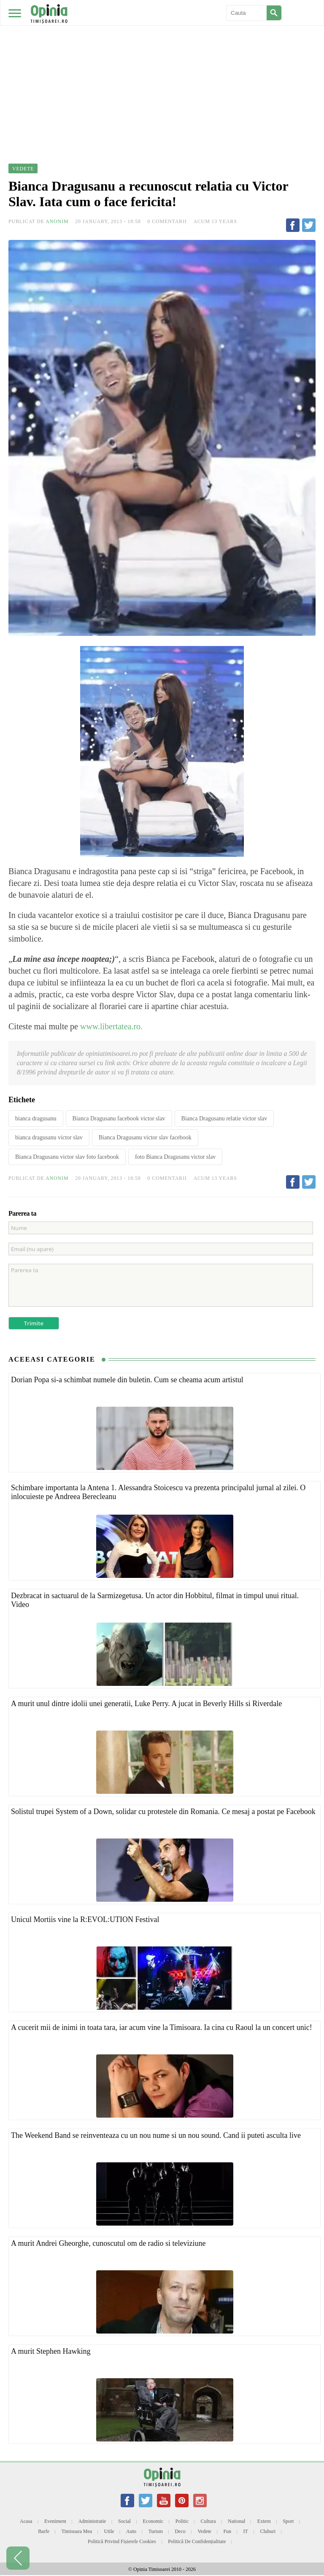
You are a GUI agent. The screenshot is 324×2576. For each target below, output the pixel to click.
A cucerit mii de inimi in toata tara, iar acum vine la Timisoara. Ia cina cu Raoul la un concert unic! (161, 2027)
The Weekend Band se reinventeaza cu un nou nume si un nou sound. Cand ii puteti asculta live (156, 2135)
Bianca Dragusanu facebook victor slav (119, 1118)
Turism (155, 2531)
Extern (264, 2521)
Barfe (43, 2531)
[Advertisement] (162, 63)
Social (124, 2521)
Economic (153, 2521)
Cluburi (267, 2531)
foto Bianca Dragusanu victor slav (175, 1157)
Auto (131, 2531)
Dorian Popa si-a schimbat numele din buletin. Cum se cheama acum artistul (127, 1379)
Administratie (92, 2521)
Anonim (57, 221)
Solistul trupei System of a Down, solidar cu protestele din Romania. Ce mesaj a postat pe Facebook (163, 1811)
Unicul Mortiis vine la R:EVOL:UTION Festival (85, 1919)
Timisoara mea (77, 2531)
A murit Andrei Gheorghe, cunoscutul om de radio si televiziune (108, 2243)
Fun (227, 2531)
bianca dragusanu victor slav (49, 1137)
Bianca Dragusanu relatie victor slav (224, 1118)
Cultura (208, 2521)
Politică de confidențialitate (197, 2541)
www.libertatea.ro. (111, 1026)
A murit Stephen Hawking (50, 2351)
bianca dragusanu (36, 1118)
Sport (288, 2521)
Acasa (26, 2521)
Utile (109, 2531)
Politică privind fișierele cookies (122, 2541)
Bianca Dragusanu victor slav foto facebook (67, 1157)
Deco (180, 2531)
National (236, 2521)
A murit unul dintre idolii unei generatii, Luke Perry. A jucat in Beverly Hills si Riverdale (146, 1703)
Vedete (204, 2531)
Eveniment (55, 2521)
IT (245, 2531)
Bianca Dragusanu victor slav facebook (145, 1137)
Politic (182, 2521)
